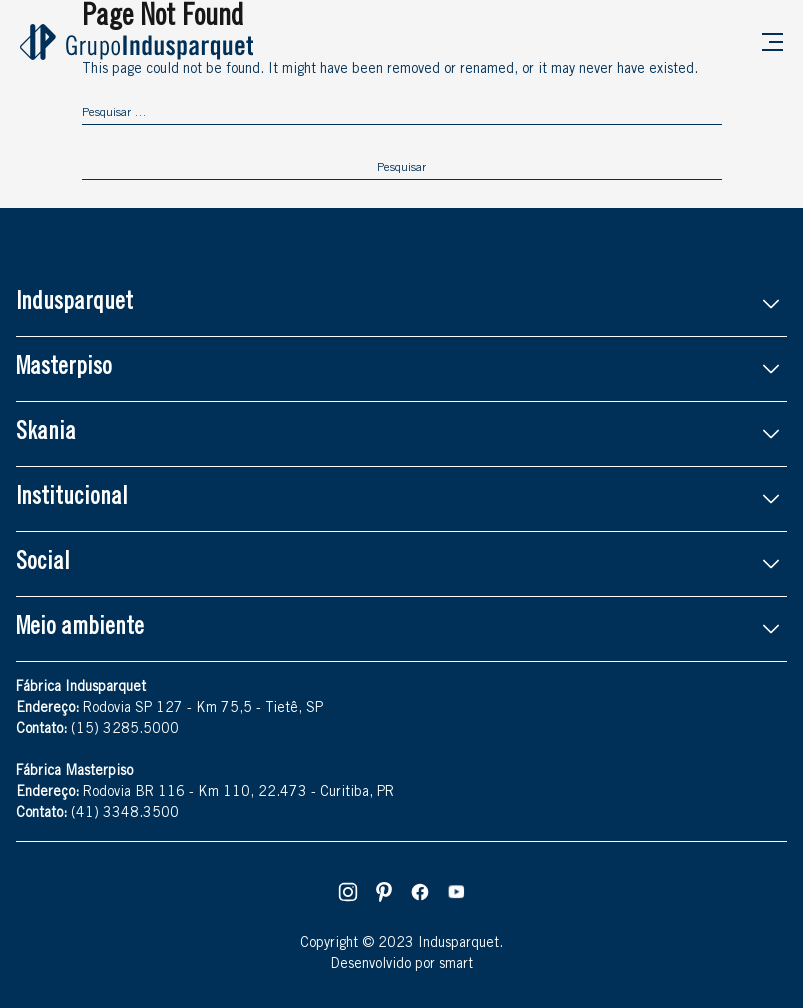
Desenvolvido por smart (402, 965)
